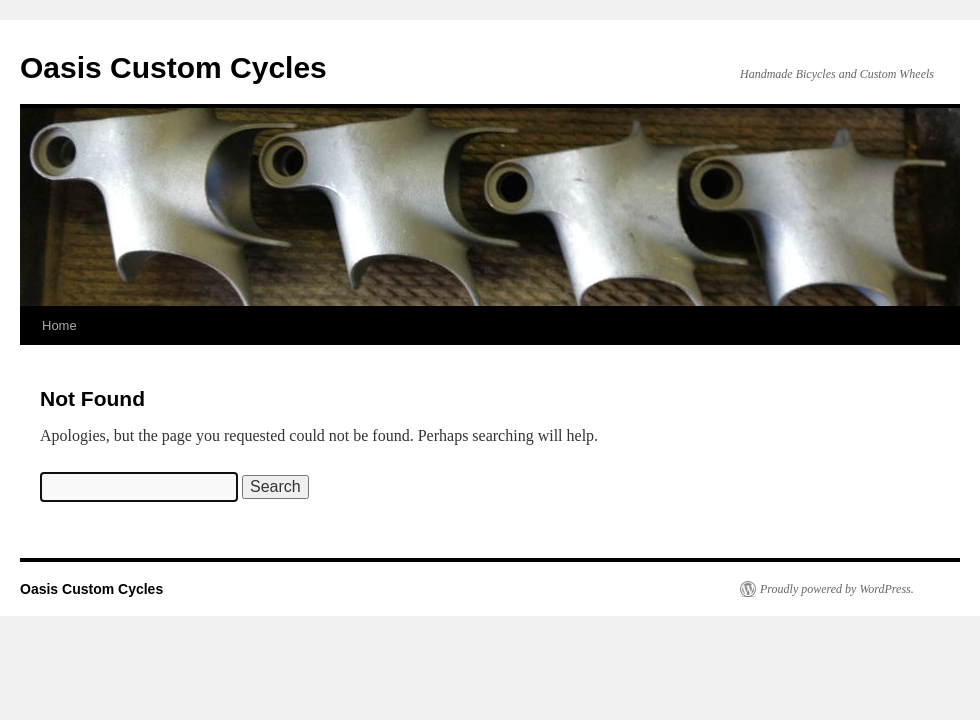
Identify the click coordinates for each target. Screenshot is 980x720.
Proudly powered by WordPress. (837, 589)
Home (59, 325)
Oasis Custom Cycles (173, 67)
